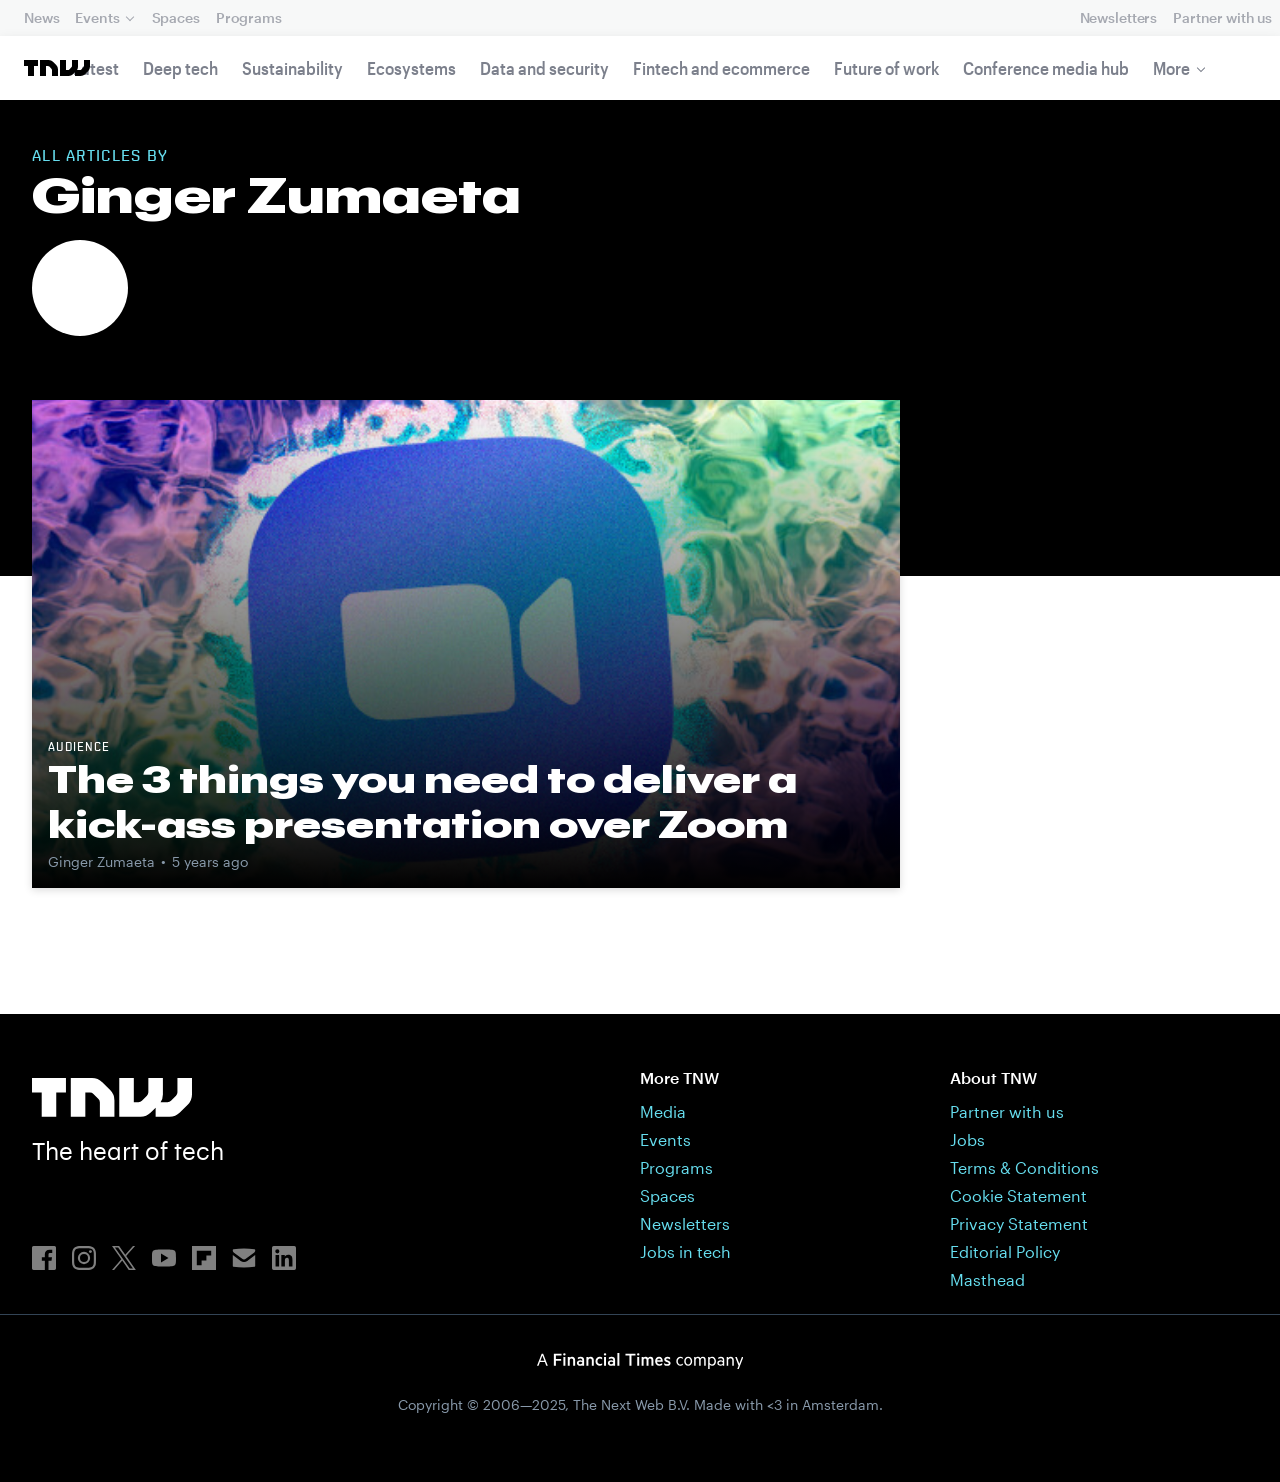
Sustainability (292, 68)
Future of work (886, 68)
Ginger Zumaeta (101, 861)
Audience (79, 748)
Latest (96, 68)
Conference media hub (1046, 68)
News (41, 17)
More (1171, 68)
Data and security (544, 68)
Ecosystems (411, 68)
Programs (249, 17)
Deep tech (180, 68)
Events (97, 17)
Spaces (176, 17)
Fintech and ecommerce (721, 68)
